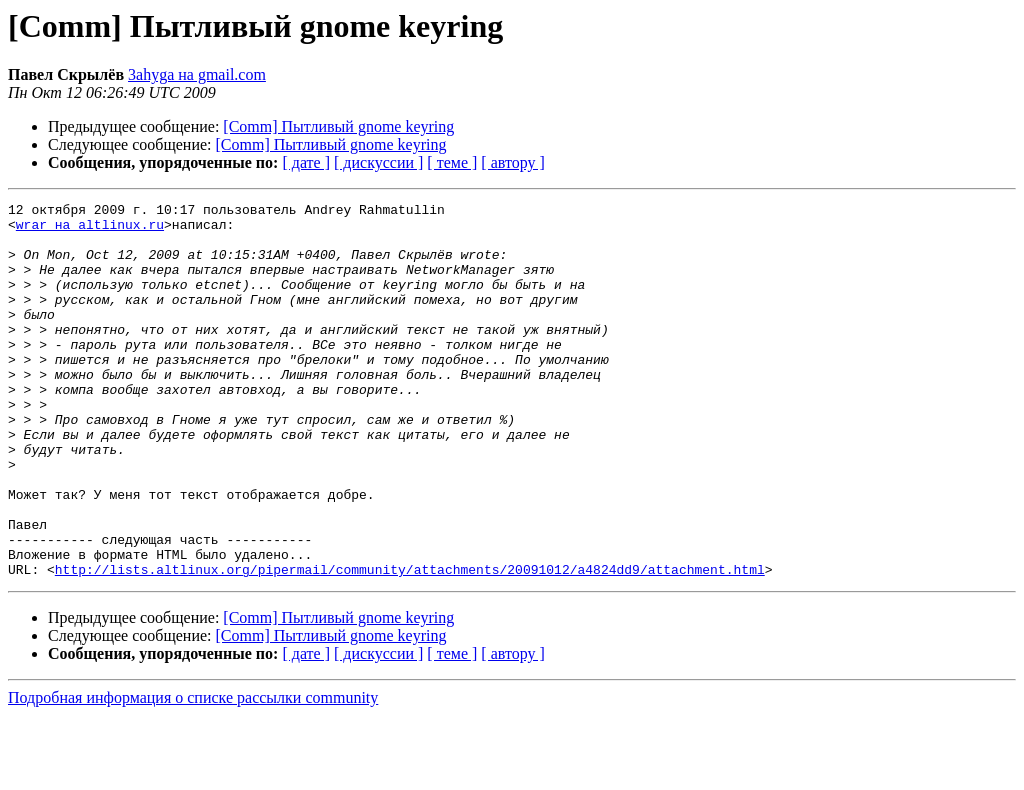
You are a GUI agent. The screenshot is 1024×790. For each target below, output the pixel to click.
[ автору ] (512, 162)
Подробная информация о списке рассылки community (193, 772)
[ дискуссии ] (378, 162)
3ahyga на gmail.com (197, 74)
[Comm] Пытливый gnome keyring (338, 126)
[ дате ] (306, 162)
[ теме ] (452, 162)
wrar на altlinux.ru (90, 230)
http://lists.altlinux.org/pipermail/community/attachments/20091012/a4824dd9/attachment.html (410, 644)
